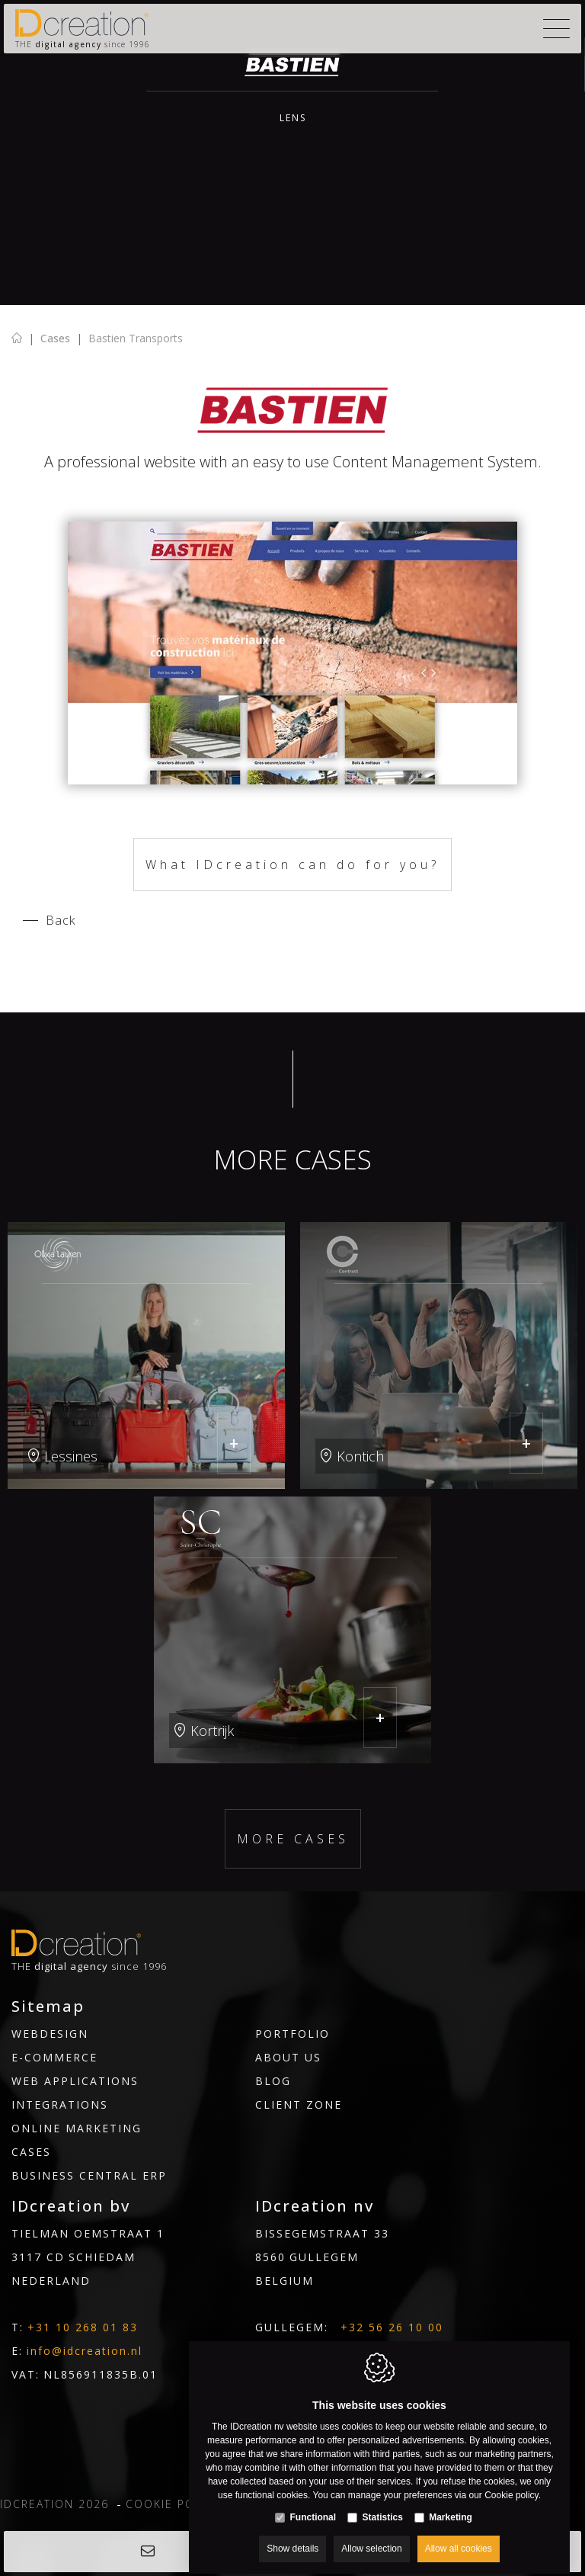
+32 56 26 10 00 (391, 2327)
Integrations (59, 2104)
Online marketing (76, 2128)
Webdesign (49, 2033)
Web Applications (75, 2081)
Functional (312, 2504)
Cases (55, 338)
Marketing (450, 2504)
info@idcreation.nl (84, 2350)
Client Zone (298, 2104)
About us (288, 2057)
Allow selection (371, 2535)
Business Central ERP (89, 2175)
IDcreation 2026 (54, 2504)
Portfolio (292, 2033)
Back (60, 920)
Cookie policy (173, 2504)
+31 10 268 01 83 (82, 2327)
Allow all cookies (458, 2535)
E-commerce (54, 2057)
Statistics (382, 2504)
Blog (273, 2081)
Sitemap (48, 2006)
